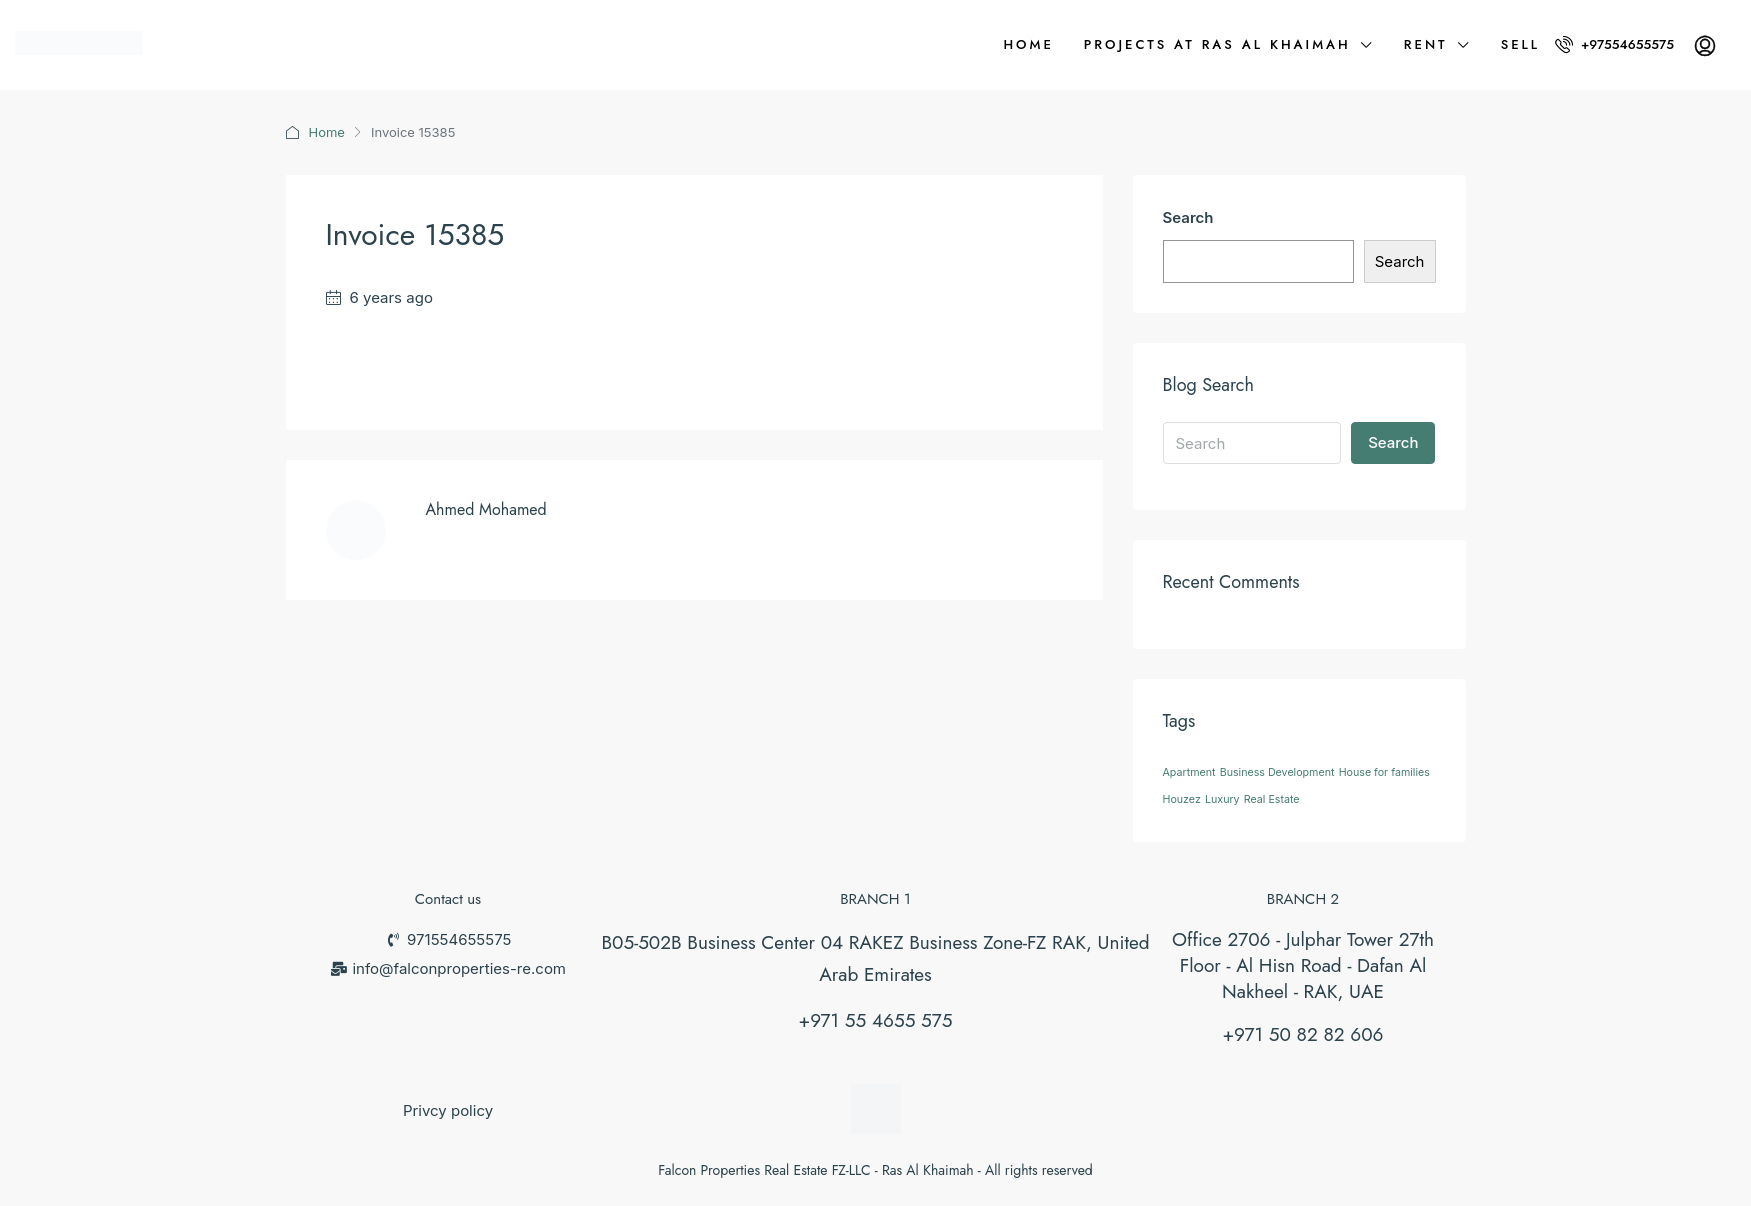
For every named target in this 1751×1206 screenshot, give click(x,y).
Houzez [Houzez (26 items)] (1182, 799)
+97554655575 (1614, 44)
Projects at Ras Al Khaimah (1217, 44)
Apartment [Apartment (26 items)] (1189, 772)
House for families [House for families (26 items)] (1384, 772)
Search (1188, 217)
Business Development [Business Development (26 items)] (1277, 772)
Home (1028, 44)
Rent (1426, 44)
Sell (1520, 44)
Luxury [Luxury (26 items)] (1222, 799)
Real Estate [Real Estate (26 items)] (1272, 799)
